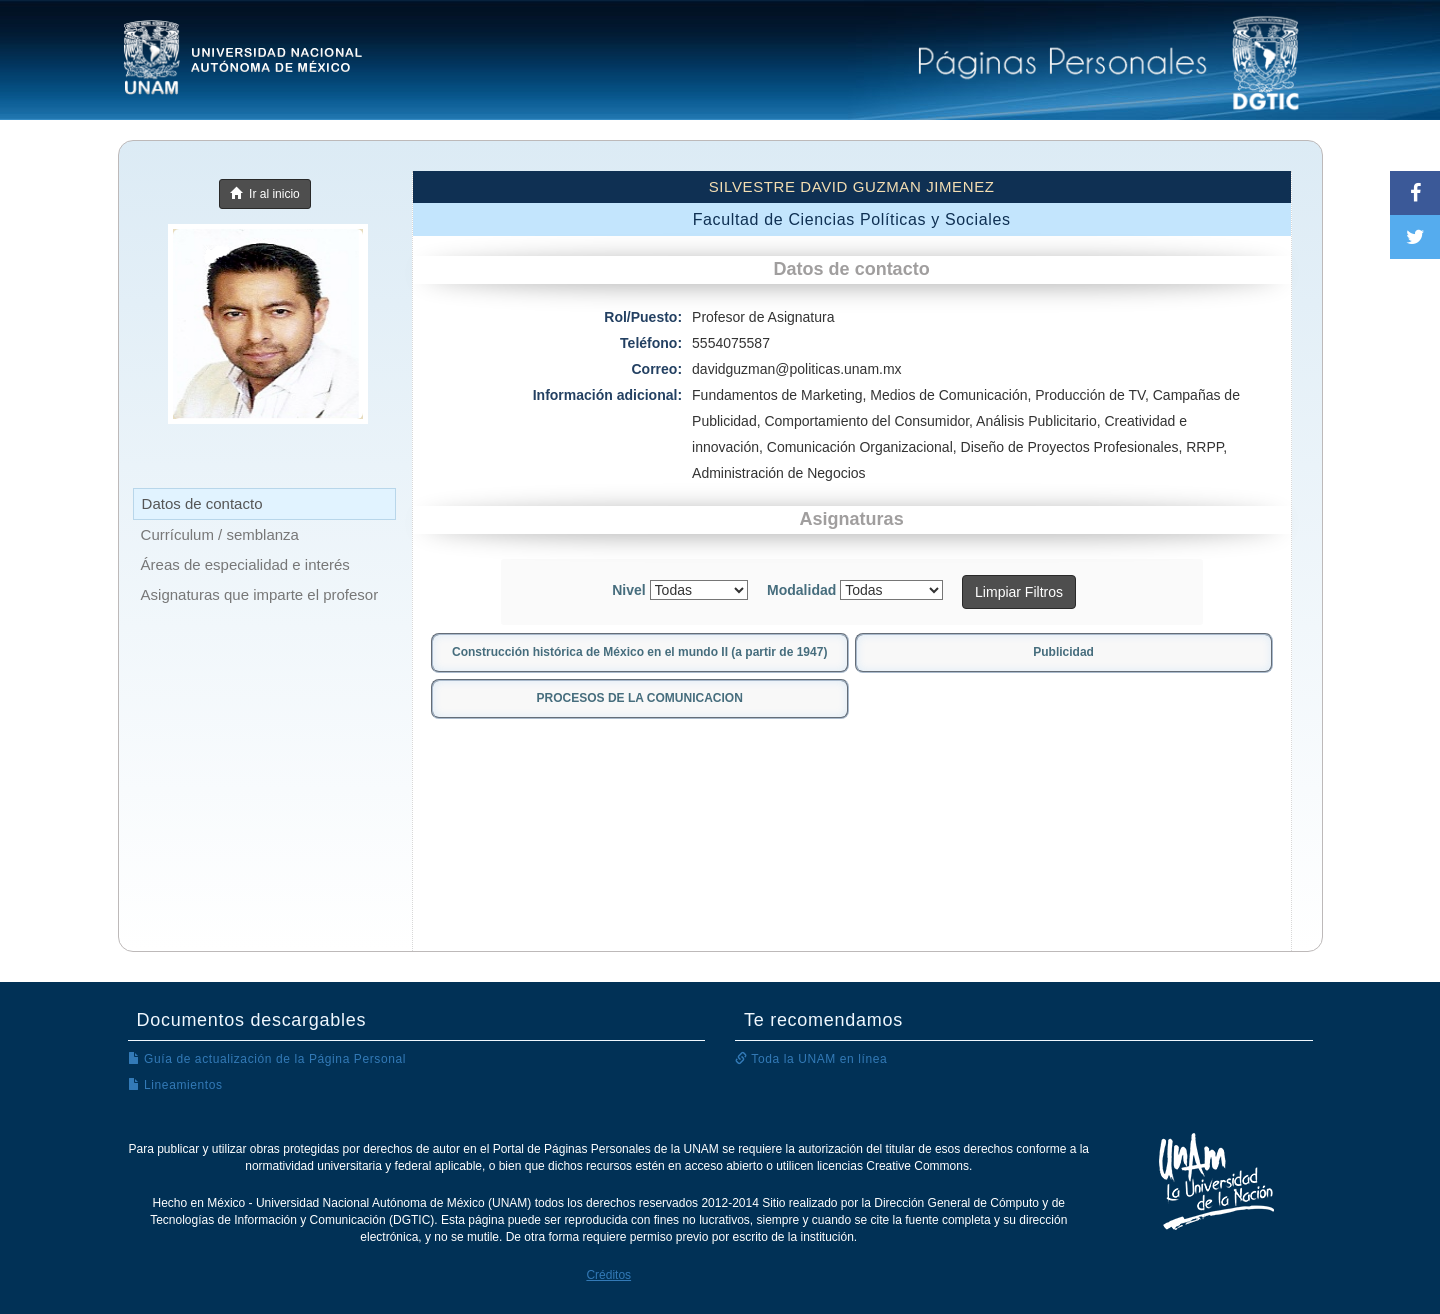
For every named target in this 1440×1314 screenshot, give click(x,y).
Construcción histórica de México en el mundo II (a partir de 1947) (639, 652)
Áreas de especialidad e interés (245, 564)
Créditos (608, 1275)
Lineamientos (175, 1085)
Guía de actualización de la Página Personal (267, 1059)
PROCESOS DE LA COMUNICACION (640, 698)
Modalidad (801, 590)
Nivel (628, 590)
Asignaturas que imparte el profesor (260, 594)
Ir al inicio (264, 194)
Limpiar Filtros (1019, 592)
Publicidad (1063, 652)
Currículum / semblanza (220, 534)
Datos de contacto (202, 503)
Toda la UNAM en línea (811, 1059)
